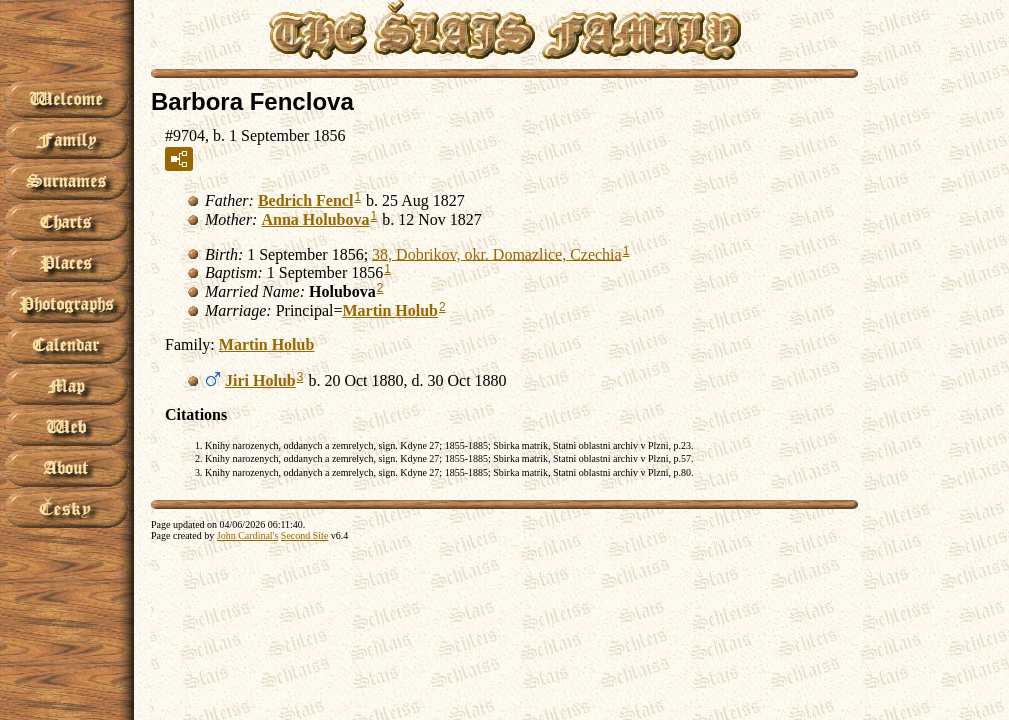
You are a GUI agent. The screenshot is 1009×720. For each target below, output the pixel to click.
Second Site (305, 535)
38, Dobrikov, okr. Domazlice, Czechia (497, 253)
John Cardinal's (248, 535)
